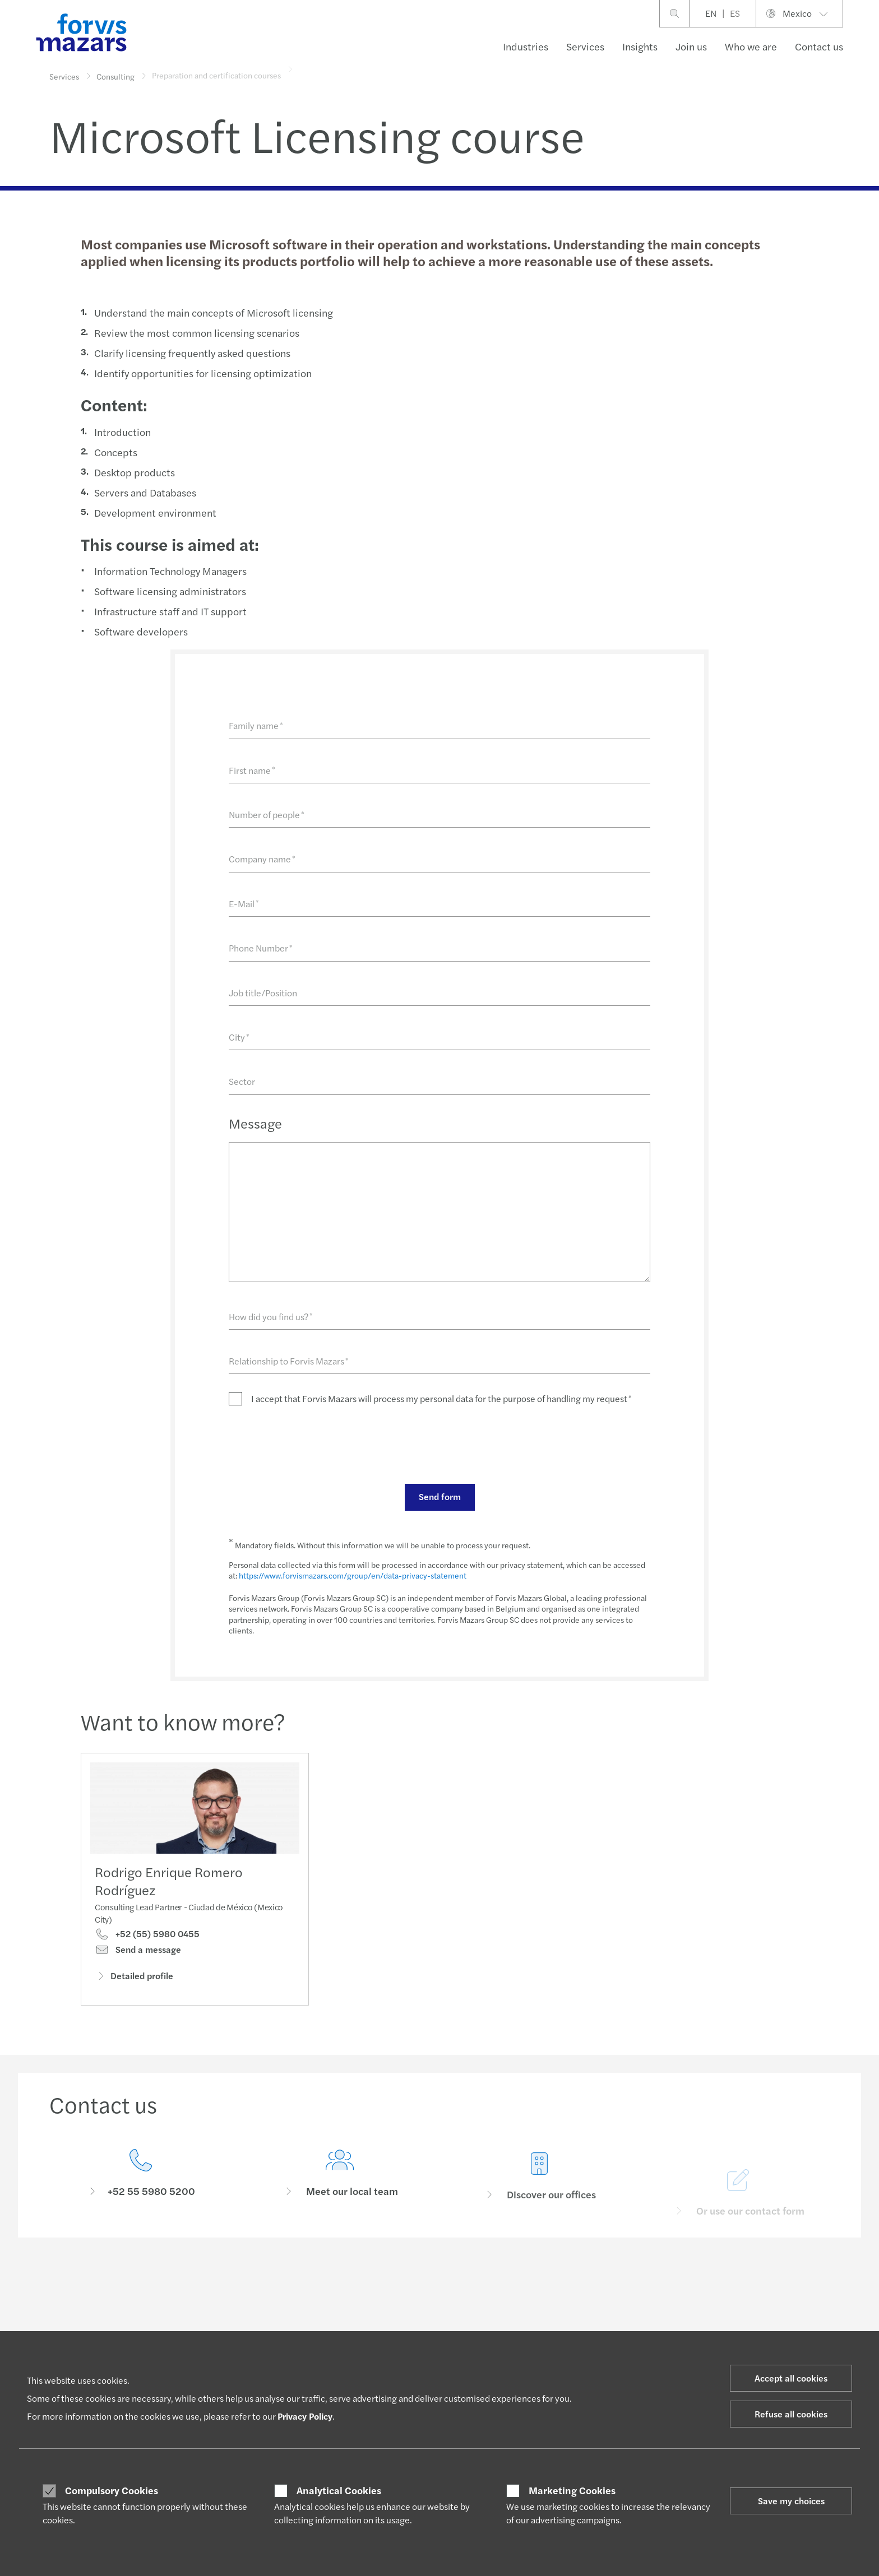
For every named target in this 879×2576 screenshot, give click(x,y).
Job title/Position (262, 992)
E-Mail (243, 903)
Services (585, 46)
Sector (241, 1081)
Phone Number (260, 947)
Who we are (751, 46)
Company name (261, 858)
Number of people (266, 814)
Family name (255, 725)
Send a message (138, 1950)
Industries (525, 46)
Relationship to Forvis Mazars (288, 1360)
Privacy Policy (304, 2416)
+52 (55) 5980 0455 (147, 1935)
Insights (640, 46)
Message (254, 1122)
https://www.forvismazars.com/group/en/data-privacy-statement (352, 1575)
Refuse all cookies (791, 2413)
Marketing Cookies (572, 2490)
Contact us (819, 46)
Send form (439, 1496)
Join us (691, 46)
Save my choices (791, 2500)
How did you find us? (270, 1316)
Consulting (115, 71)
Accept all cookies (791, 2377)
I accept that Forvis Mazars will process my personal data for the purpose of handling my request (441, 1398)
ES (735, 13)
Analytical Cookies (339, 2490)
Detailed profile (134, 1976)
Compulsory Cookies (111, 2490)
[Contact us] (140, 2185)
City (238, 1037)
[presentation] (313, 1444)
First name (251, 770)
